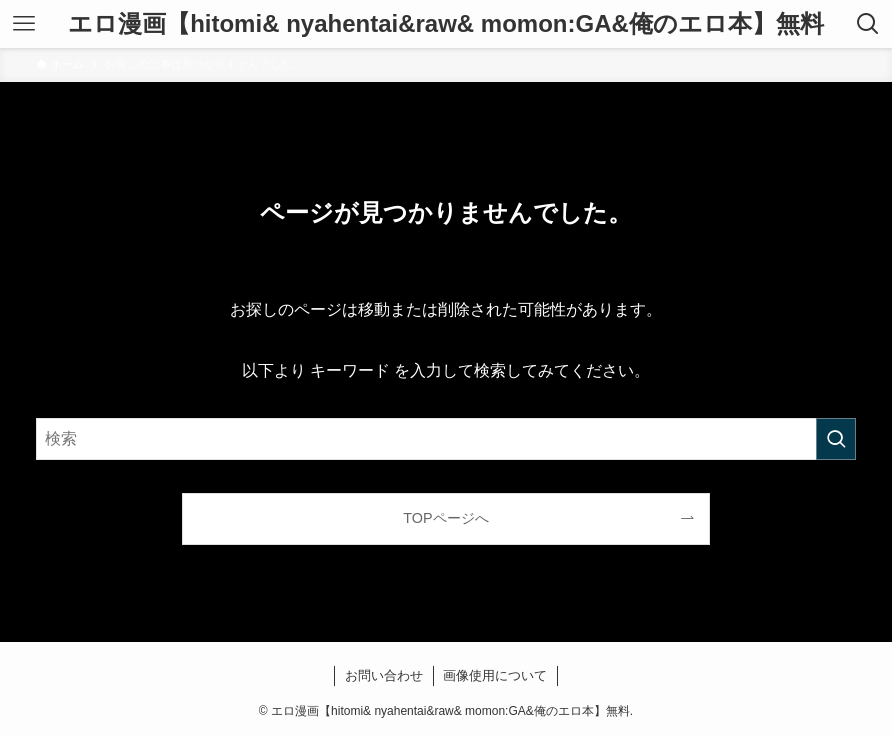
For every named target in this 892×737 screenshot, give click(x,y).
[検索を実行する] (836, 439)
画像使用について (495, 675)
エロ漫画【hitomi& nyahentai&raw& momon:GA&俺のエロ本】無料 (446, 24)
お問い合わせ (384, 675)
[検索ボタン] (868, 24)
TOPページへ (445, 518)
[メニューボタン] (24, 24)
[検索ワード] (446, 439)
